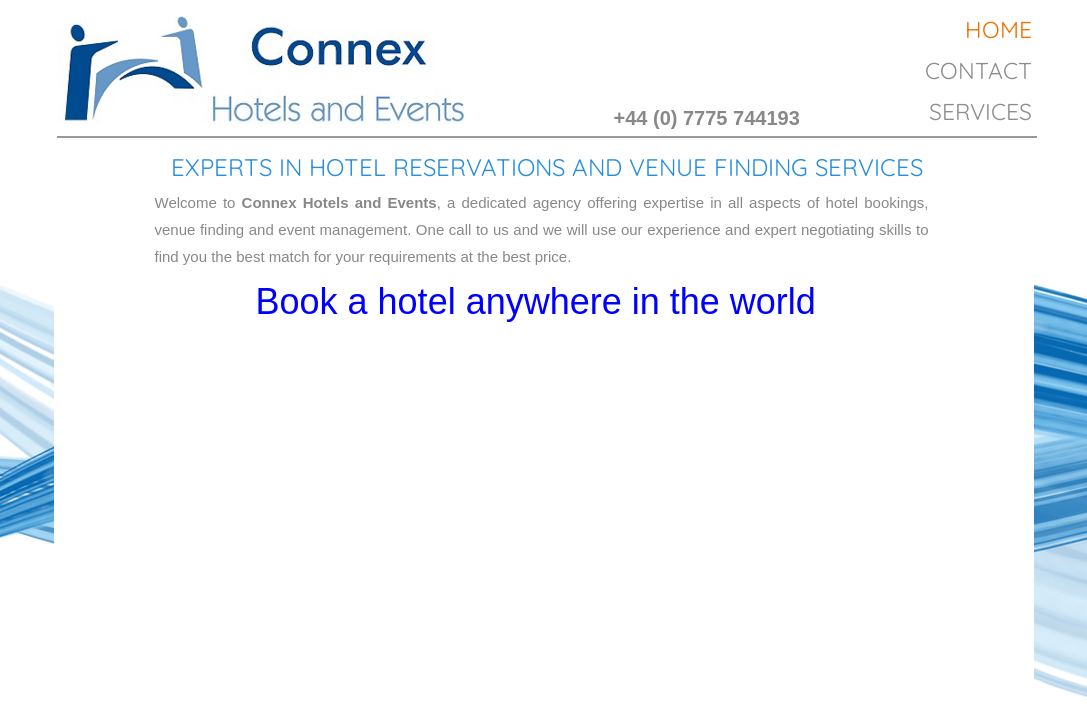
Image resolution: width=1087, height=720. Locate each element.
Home (998, 29)
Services (980, 111)
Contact (978, 70)
